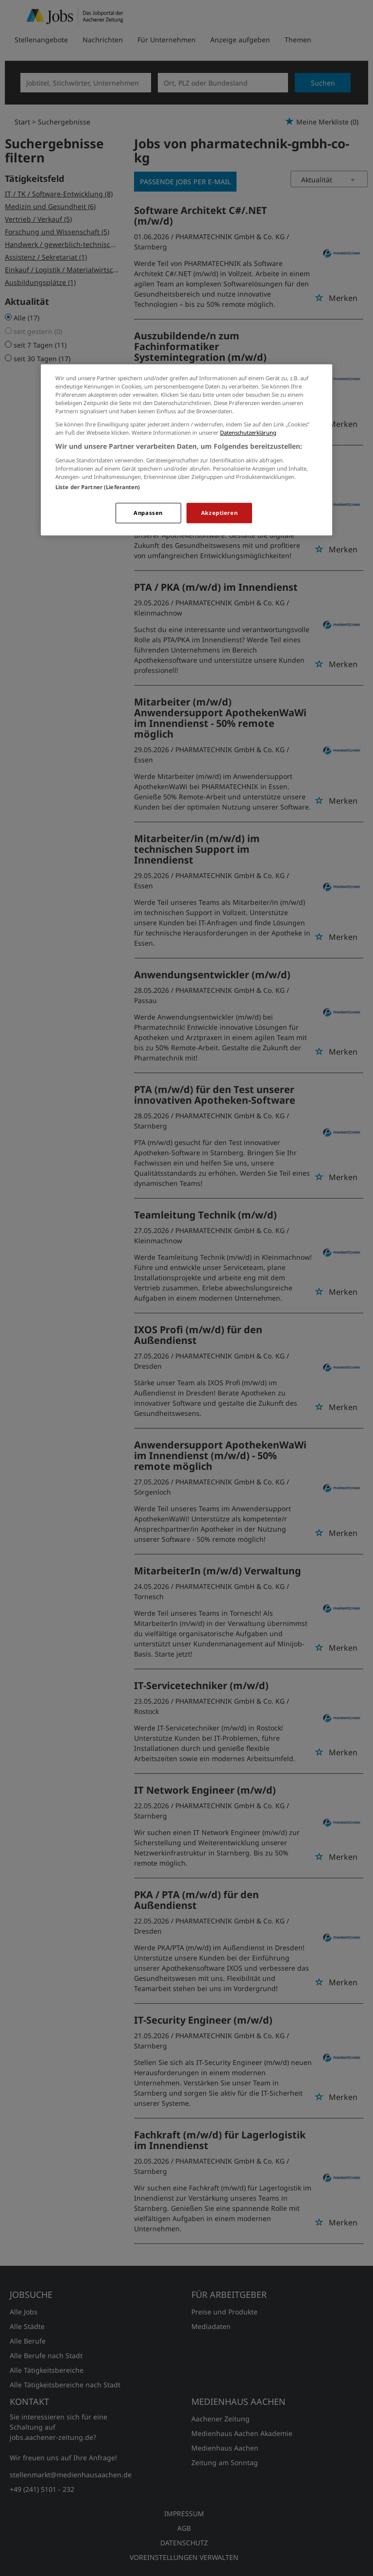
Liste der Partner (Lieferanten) (97, 487)
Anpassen (148, 512)
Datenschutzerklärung (248, 432)
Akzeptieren (219, 512)
